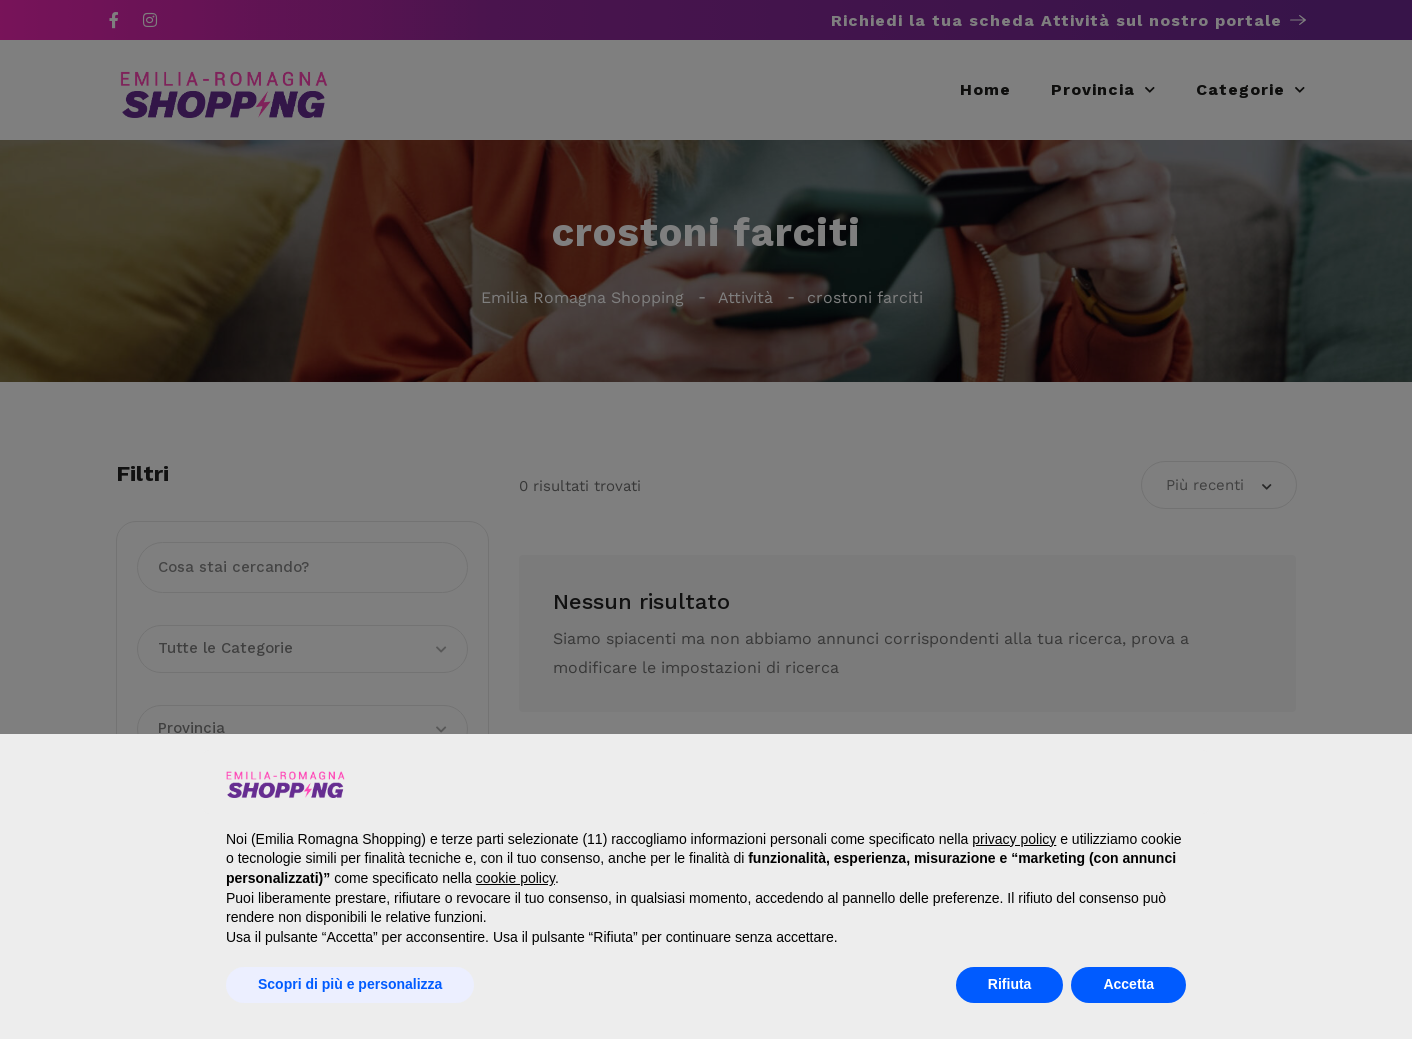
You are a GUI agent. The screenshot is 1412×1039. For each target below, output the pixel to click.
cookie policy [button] (515, 878)
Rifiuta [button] (1010, 984)
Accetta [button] (1128, 984)
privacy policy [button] (1014, 839)
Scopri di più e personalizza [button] (350, 984)
